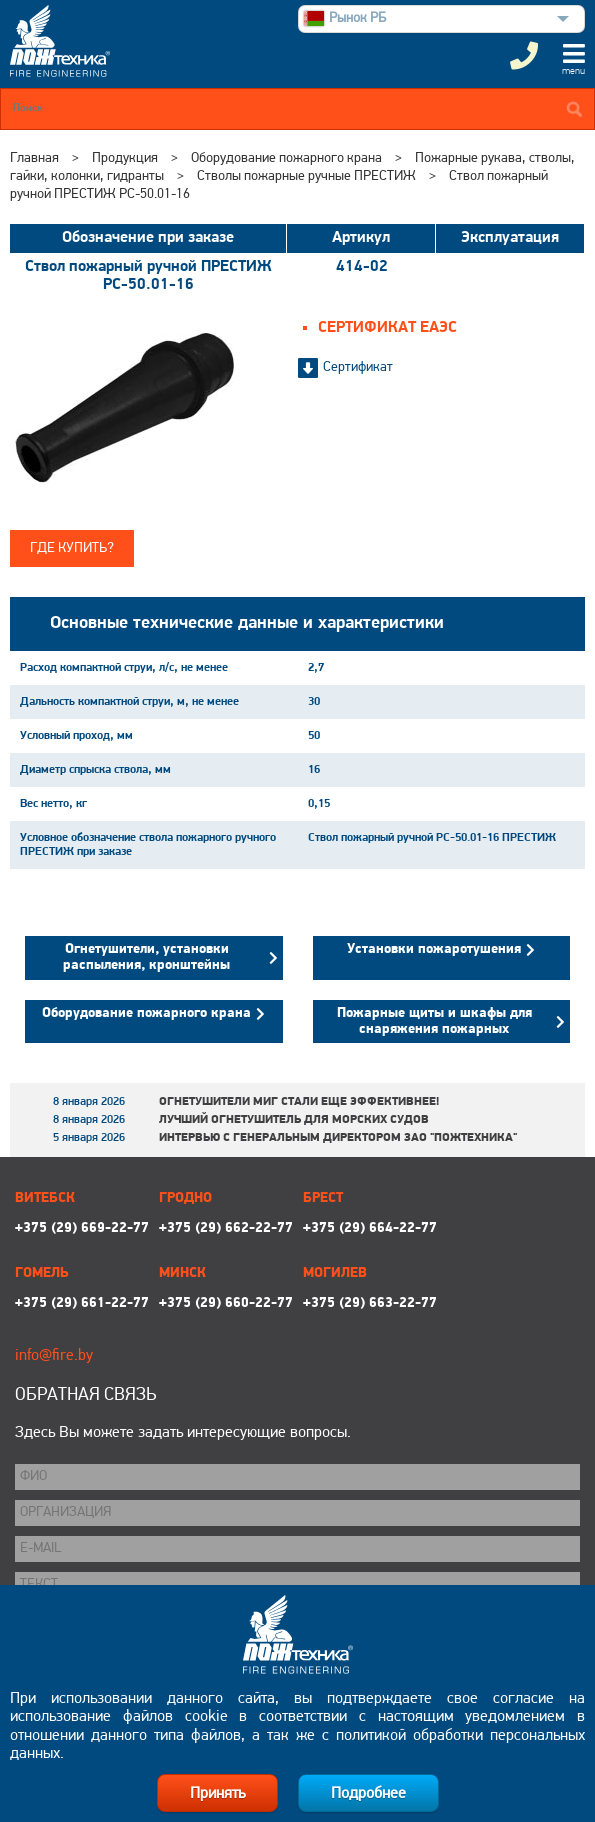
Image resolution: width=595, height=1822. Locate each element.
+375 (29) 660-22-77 (226, 1303)
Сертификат (358, 367)
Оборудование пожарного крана (286, 158)
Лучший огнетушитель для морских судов (294, 1120)
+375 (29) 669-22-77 (82, 1228)
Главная (34, 158)
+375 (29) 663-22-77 (370, 1303)
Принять (217, 1794)
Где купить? (72, 548)
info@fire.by (54, 1356)
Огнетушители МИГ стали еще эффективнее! (299, 1102)
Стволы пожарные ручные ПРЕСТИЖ (306, 176)
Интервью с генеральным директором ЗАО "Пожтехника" (338, 1138)
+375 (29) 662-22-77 (226, 1228)
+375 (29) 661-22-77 (82, 1303)
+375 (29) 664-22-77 (370, 1228)
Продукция (125, 158)
